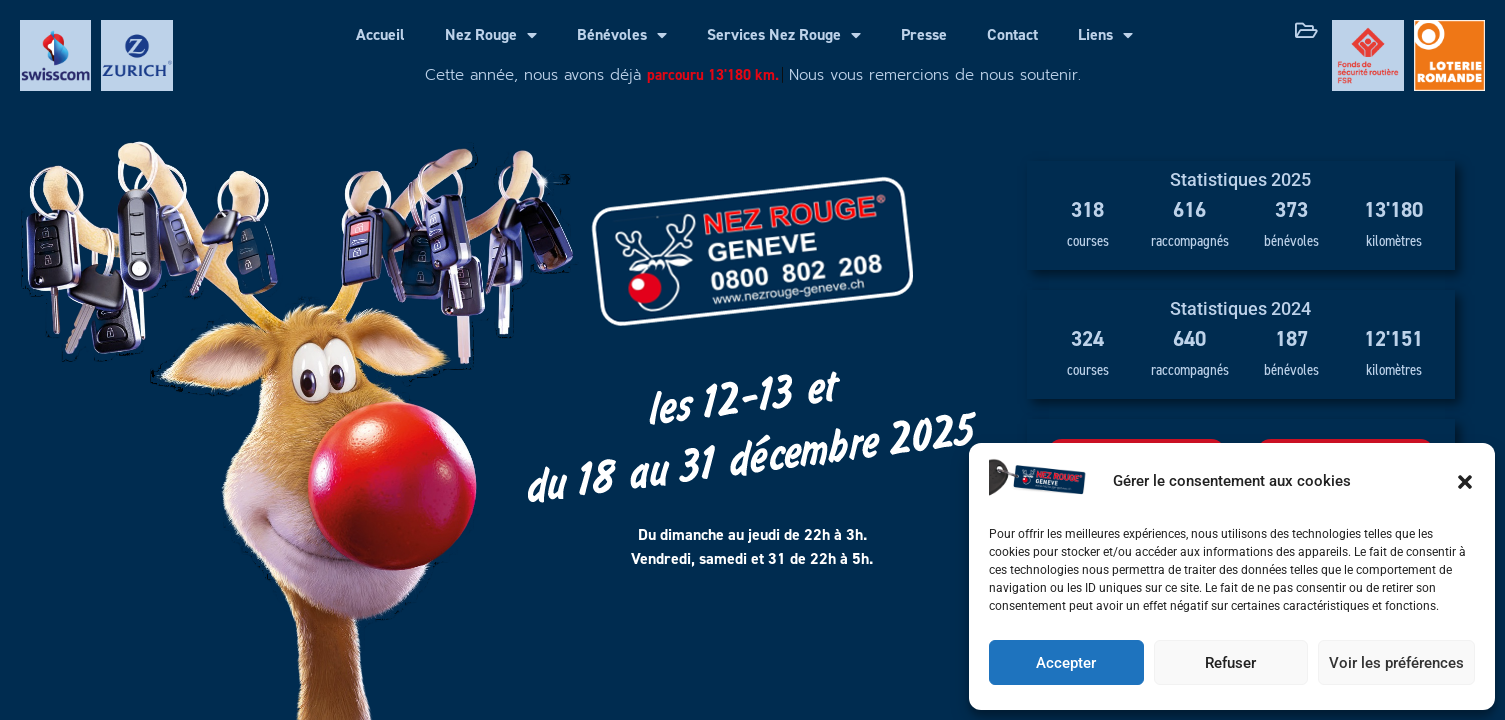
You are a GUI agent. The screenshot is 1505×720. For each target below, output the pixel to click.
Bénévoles (622, 35)
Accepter (1066, 663)
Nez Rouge (491, 35)
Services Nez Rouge (784, 35)
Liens (1105, 35)
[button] (1465, 482)
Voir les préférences (1396, 663)
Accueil (380, 34)
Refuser (1230, 663)
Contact (1012, 34)
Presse (924, 34)
